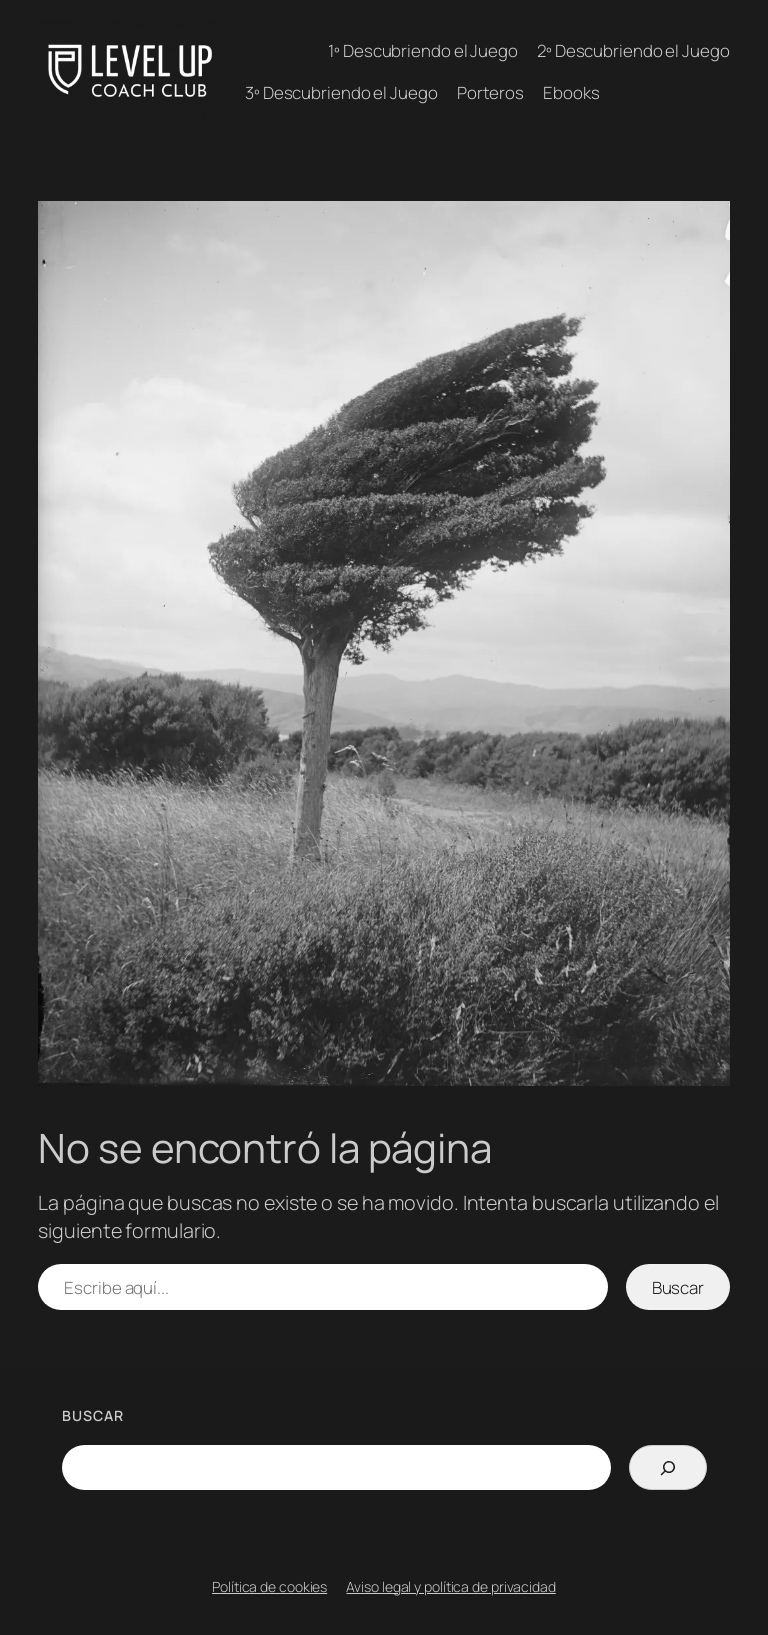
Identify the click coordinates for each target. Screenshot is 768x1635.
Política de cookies (269, 1586)
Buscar (678, 1287)
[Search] (667, 1467)
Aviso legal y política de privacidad (450, 1586)
